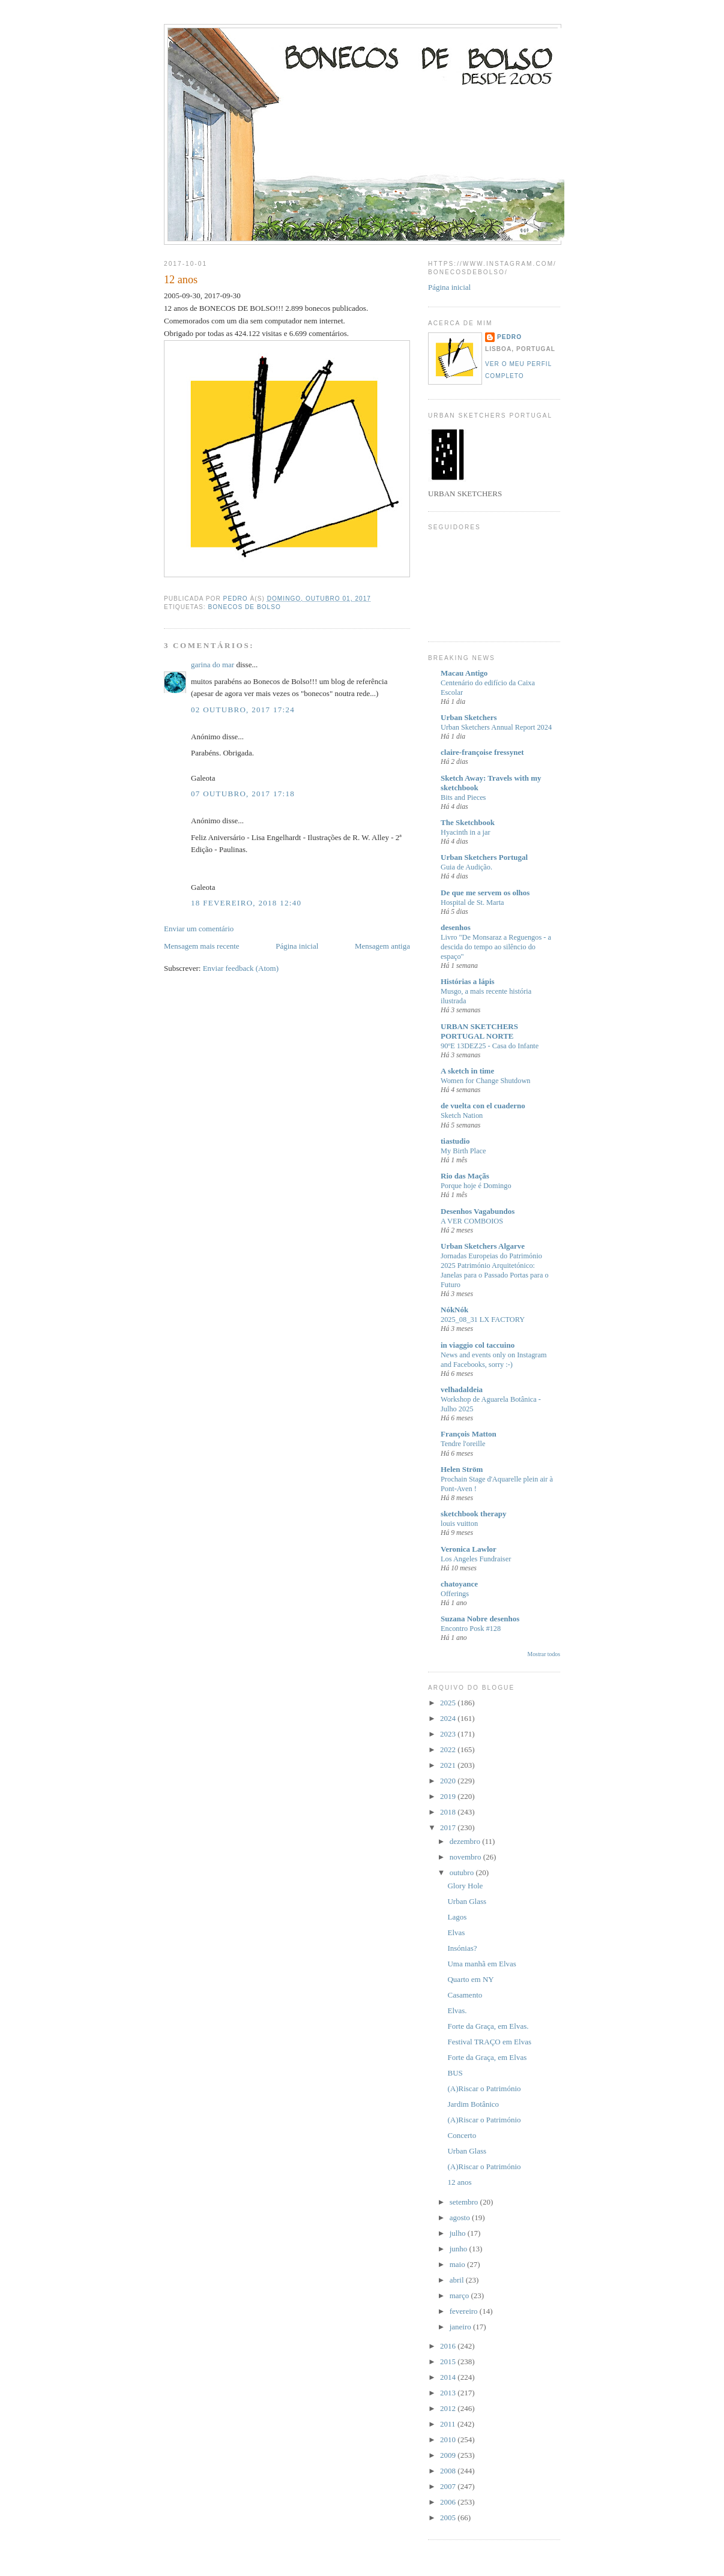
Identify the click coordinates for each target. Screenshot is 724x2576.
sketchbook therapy (473, 1513)
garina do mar (212, 664)
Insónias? (462, 1948)
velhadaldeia (462, 1389)
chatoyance (459, 1583)
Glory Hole (465, 1885)
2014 (448, 2377)
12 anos (459, 2182)
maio (458, 2264)
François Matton (468, 1433)
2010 (448, 2439)
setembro (465, 2201)
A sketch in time (467, 1070)
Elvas (456, 1932)
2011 (448, 2423)
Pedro (509, 337)
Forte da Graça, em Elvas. (487, 2026)
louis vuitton (459, 1523)
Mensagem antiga (382, 945)
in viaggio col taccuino (477, 1345)
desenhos (456, 927)
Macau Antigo (464, 672)
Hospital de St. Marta (472, 902)
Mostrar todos (544, 1654)
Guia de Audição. (466, 867)
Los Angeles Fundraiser (476, 1559)
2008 (448, 2470)
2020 (448, 1780)
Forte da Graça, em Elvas (486, 2057)
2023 (448, 1733)
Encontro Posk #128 (471, 1628)
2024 (448, 1718)
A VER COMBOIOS (472, 1221)
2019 (448, 1796)
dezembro (466, 1841)
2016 (448, 2345)
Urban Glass (466, 1901)
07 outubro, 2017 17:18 (243, 793)
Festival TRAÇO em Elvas (489, 2041)
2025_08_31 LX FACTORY (483, 1319)
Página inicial (297, 945)
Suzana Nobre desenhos (480, 1618)
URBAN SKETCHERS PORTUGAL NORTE (479, 1031)
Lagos (456, 1916)
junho (459, 2248)
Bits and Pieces (463, 797)
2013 (448, 2392)
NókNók (454, 1309)
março (460, 2295)
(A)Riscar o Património (483, 2088)
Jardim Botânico (473, 2104)
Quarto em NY (470, 1979)
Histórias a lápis (468, 981)
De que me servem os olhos (485, 892)
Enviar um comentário (199, 928)
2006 (448, 2501)
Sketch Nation (462, 1115)
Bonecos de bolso (244, 607)
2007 (448, 2486)
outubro (463, 1872)
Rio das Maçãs (465, 1175)
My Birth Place (463, 1151)
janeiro (461, 2326)
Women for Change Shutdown (486, 1080)
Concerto (461, 2135)
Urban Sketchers (469, 717)
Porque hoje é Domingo (476, 1185)
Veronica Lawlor (468, 1549)
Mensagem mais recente (202, 945)
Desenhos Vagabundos (477, 1211)
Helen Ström (462, 1469)
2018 (448, 1811)
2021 (448, 1765)
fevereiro (465, 2311)
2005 (448, 2517)
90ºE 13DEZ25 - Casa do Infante (489, 1046)
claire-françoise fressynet (482, 752)
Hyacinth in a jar (465, 832)
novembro (466, 1856)
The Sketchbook (468, 822)
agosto (461, 2217)
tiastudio (455, 1140)
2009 (448, 2455)
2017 (448, 1827)
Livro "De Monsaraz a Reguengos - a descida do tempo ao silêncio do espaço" (496, 947)
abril (458, 2279)
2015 (448, 2361)
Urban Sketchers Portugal (484, 857)
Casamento (464, 1994)
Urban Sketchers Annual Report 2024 (496, 727)
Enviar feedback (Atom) (241, 968)
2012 (448, 2408)
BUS (454, 2072)
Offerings (455, 1594)
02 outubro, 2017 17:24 (243, 709)
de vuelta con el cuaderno (483, 1105)
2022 (448, 1749)
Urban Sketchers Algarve (483, 1245)
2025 (448, 1702)
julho (459, 2233)
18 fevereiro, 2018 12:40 (246, 902)
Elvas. (456, 2010)
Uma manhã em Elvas (481, 1963)
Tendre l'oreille (463, 1444)
